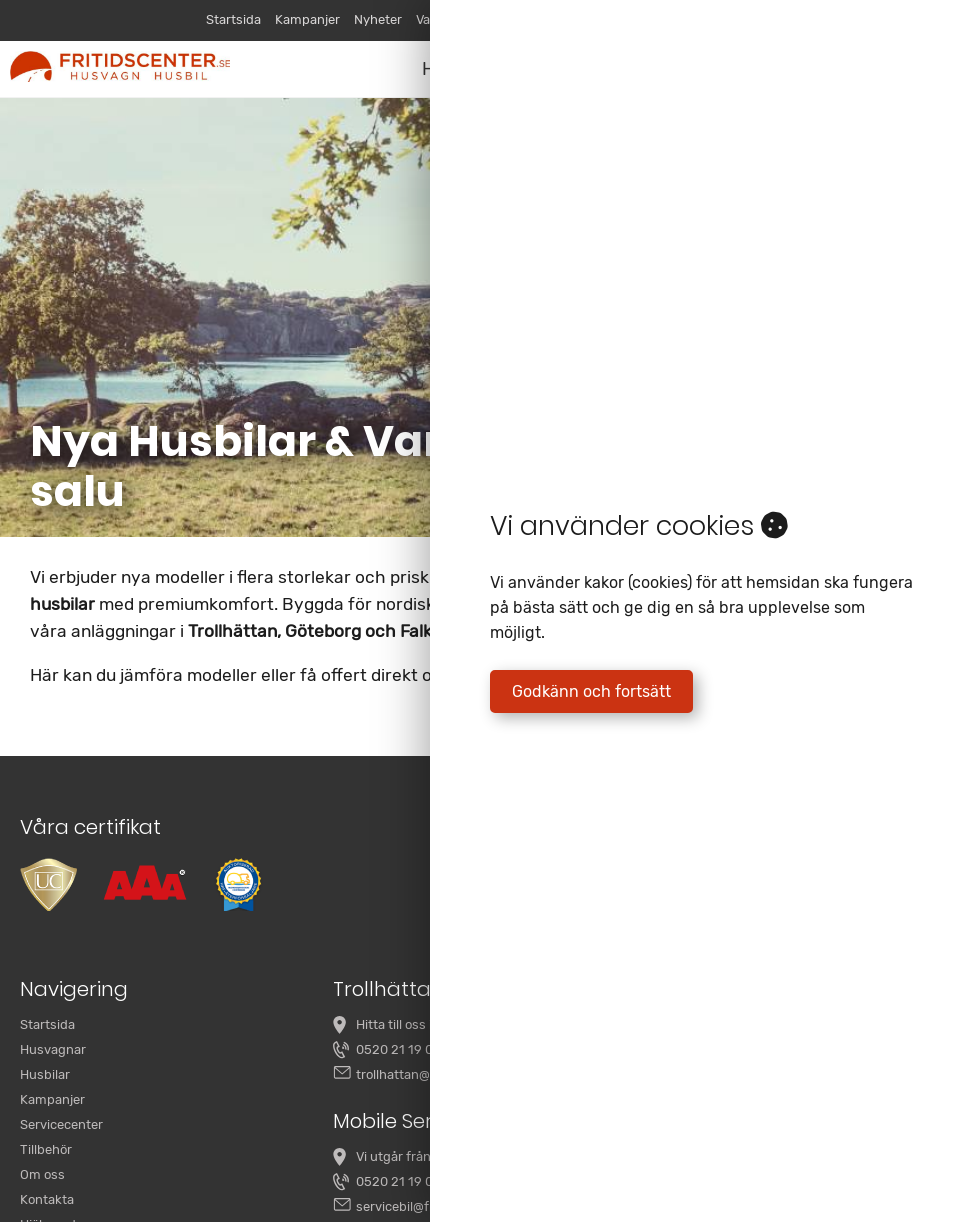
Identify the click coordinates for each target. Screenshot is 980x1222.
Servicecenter (61, 1124)
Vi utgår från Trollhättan (427, 1156)
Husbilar (45, 1074)
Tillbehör (46, 1149)
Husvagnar (53, 1049)
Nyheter (378, 19)
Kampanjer (307, 19)
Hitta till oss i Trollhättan (428, 1024)
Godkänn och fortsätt (591, 691)
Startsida (233, 19)
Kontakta (47, 1199)
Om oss (42, 1174)
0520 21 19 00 (398, 1049)
